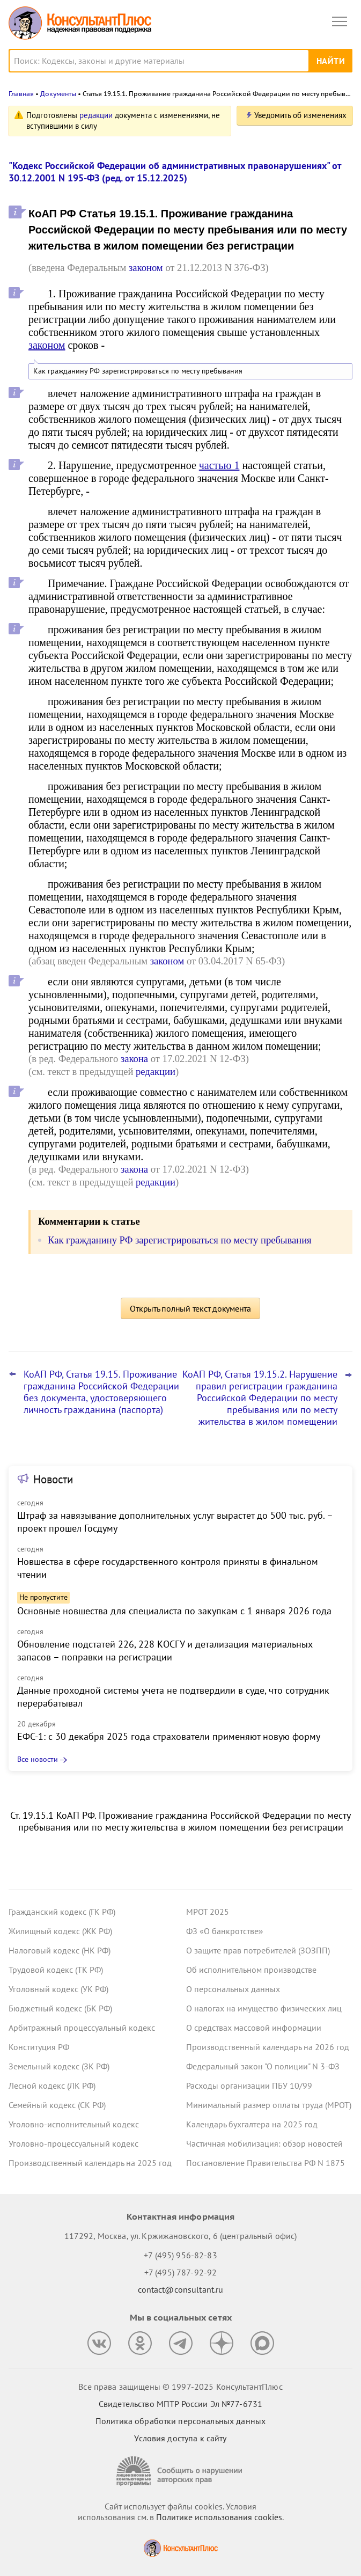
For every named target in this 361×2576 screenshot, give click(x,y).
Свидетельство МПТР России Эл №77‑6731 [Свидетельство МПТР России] (180, 2403)
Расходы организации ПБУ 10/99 (249, 2085)
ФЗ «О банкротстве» (224, 1931)
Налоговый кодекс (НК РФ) (59, 1950)
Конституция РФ (39, 2046)
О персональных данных (233, 1989)
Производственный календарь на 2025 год (90, 2162)
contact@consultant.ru (181, 2289)
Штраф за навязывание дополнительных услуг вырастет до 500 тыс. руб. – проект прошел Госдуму (175, 1521)
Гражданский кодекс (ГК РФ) (62, 1911)
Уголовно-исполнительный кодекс (74, 2124)
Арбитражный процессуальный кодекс (82, 2027)
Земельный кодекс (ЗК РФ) (59, 2066)
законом (146, 267)
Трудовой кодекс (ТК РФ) (56, 1969)
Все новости (37, 1759)
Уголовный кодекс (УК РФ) (58, 1989)
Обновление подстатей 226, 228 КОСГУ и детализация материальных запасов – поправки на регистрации (165, 1650)
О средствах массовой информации (253, 2027)
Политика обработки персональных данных (180, 2421)
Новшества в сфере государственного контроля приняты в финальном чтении (167, 1567)
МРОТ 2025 (207, 1911)
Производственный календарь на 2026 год (267, 2046)
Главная (21, 94)
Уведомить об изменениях (300, 115)
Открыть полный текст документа (190, 1308)
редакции (96, 115)
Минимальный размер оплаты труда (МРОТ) (268, 2104)
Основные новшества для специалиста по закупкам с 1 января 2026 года (174, 1611)
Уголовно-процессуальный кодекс (73, 2143)
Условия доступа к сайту (180, 2438)
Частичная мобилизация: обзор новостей (264, 2143)
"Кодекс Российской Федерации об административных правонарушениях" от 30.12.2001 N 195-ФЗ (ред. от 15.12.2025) (175, 171)
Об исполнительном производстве (251, 1969)
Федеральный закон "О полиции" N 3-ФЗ (263, 2066)
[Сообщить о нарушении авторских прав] (180, 2471)
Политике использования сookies (219, 2517)
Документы (58, 94)
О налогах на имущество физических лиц (264, 2008)
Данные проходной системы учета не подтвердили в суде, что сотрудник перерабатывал (173, 1696)
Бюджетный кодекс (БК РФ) (60, 2008)
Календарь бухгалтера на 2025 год (252, 2124)
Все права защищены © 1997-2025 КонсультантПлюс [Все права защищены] (180, 2386)
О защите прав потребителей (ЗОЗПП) (258, 1950)
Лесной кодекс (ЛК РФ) (52, 2085)
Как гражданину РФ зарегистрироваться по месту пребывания (137, 371)
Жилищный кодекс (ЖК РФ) (60, 1931)
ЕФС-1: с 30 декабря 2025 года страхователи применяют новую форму (168, 1736)
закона (134, 1058)
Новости (53, 1479)
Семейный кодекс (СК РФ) (57, 2104)
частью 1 (219, 465)
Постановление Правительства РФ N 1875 (265, 2162)
